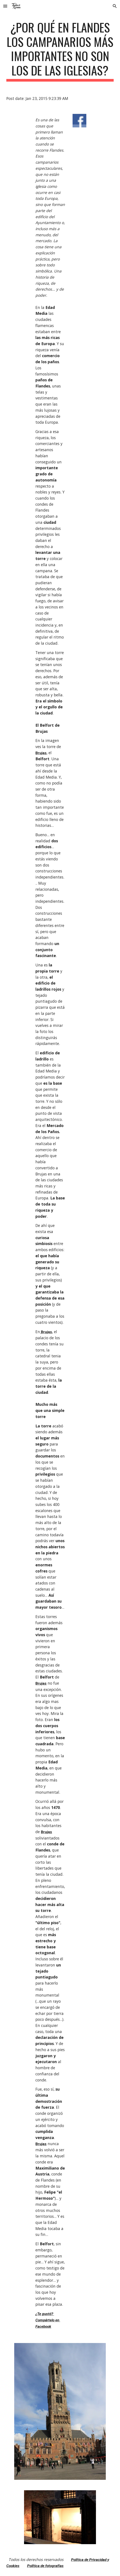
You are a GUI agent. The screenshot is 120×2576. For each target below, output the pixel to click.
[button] (5, 6)
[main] (60, 50)
